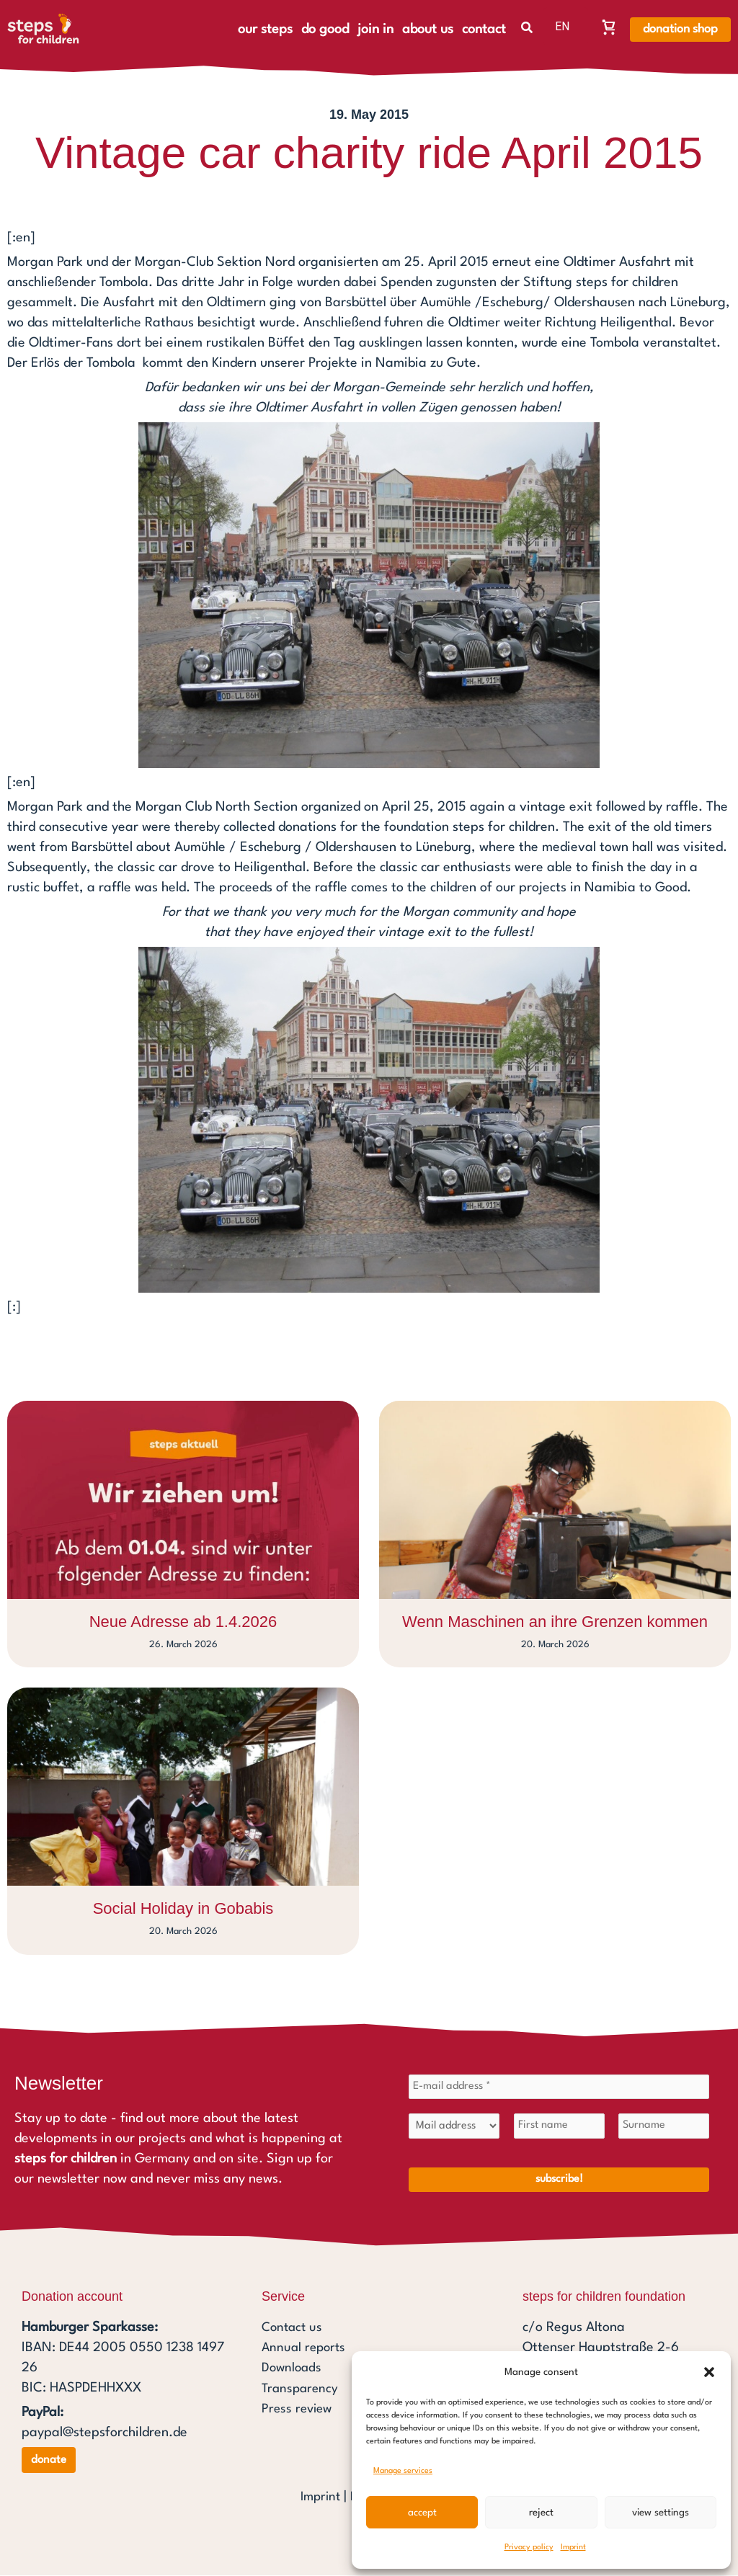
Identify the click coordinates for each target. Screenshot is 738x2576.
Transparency (302, 2390)
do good (325, 29)
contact (484, 29)
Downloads (293, 2369)
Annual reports (306, 2349)
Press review (299, 2410)
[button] (709, 2372)
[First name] (559, 2128)
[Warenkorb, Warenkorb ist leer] (609, 27)
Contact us (294, 2329)
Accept (422, 2513)
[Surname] (663, 2128)
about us (427, 29)
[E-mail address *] (559, 2087)
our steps (265, 29)
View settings (660, 2513)
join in (375, 29)
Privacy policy (529, 2548)
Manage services (402, 2471)
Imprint (573, 2548)
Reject (541, 2513)
